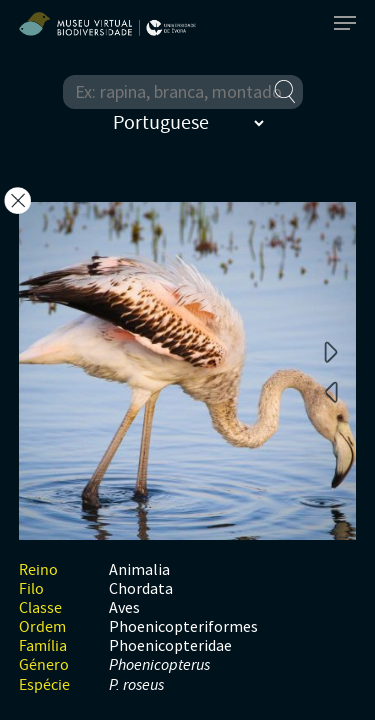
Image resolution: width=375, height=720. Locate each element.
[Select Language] (188, 123)
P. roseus (136, 685)
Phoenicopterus (159, 665)
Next (331, 351)
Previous (331, 391)
